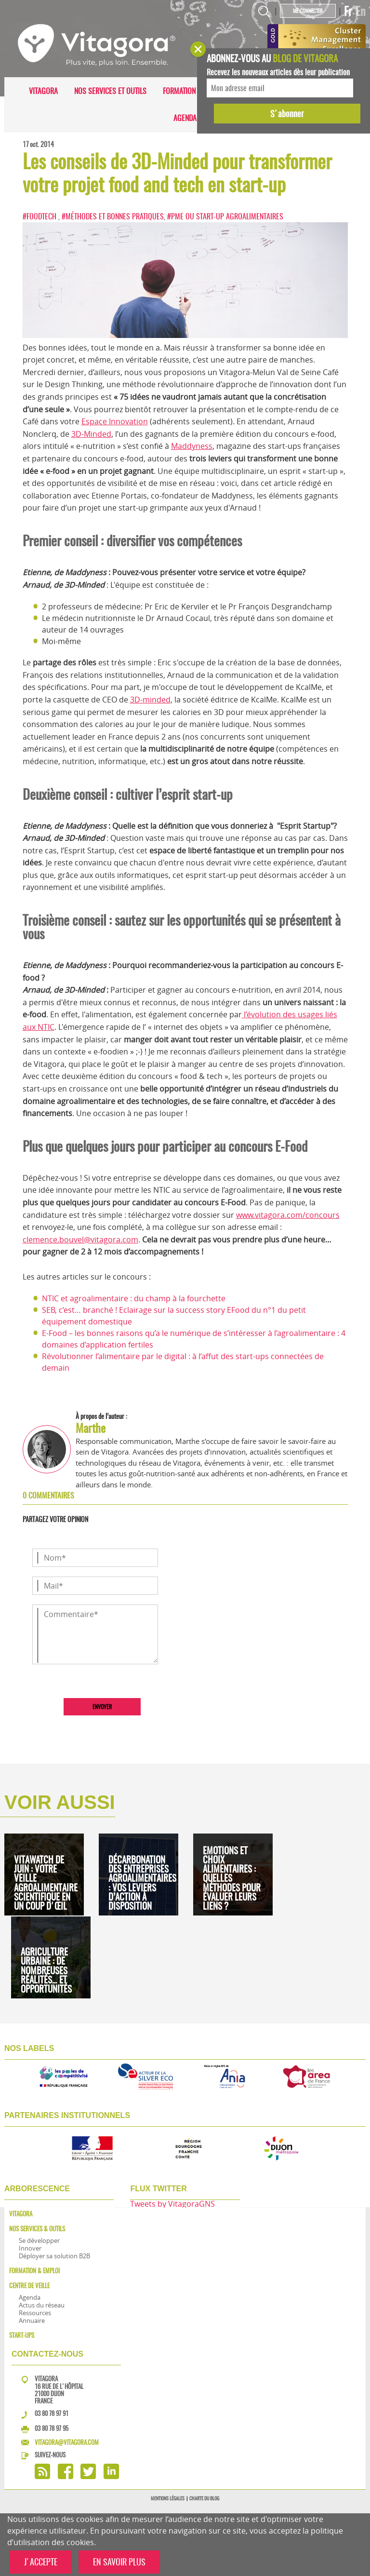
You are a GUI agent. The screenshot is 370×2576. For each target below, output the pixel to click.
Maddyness (191, 446)
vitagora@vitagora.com (67, 2442)
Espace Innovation (114, 421)
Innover (30, 2248)
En (361, 11)
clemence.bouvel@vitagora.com (80, 1239)
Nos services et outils (110, 91)
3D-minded (150, 699)
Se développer (39, 2240)
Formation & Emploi (194, 91)
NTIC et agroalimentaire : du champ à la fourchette (133, 1298)
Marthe (91, 1428)
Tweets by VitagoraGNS (172, 2203)
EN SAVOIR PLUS (119, 2562)
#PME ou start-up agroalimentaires (225, 216)
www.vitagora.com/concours (288, 1215)
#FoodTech (40, 216)
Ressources (35, 2312)
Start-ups (21, 2335)
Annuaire (32, 2320)
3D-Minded (91, 434)
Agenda (185, 118)
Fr (348, 11)
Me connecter (308, 10)
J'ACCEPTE (40, 2562)
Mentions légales (168, 2498)
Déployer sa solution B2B (54, 2256)
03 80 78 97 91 (51, 2413)
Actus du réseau (42, 2305)
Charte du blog (204, 2498)
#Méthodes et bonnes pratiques (113, 216)
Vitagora (43, 91)
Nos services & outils (37, 2229)
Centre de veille (29, 2285)
